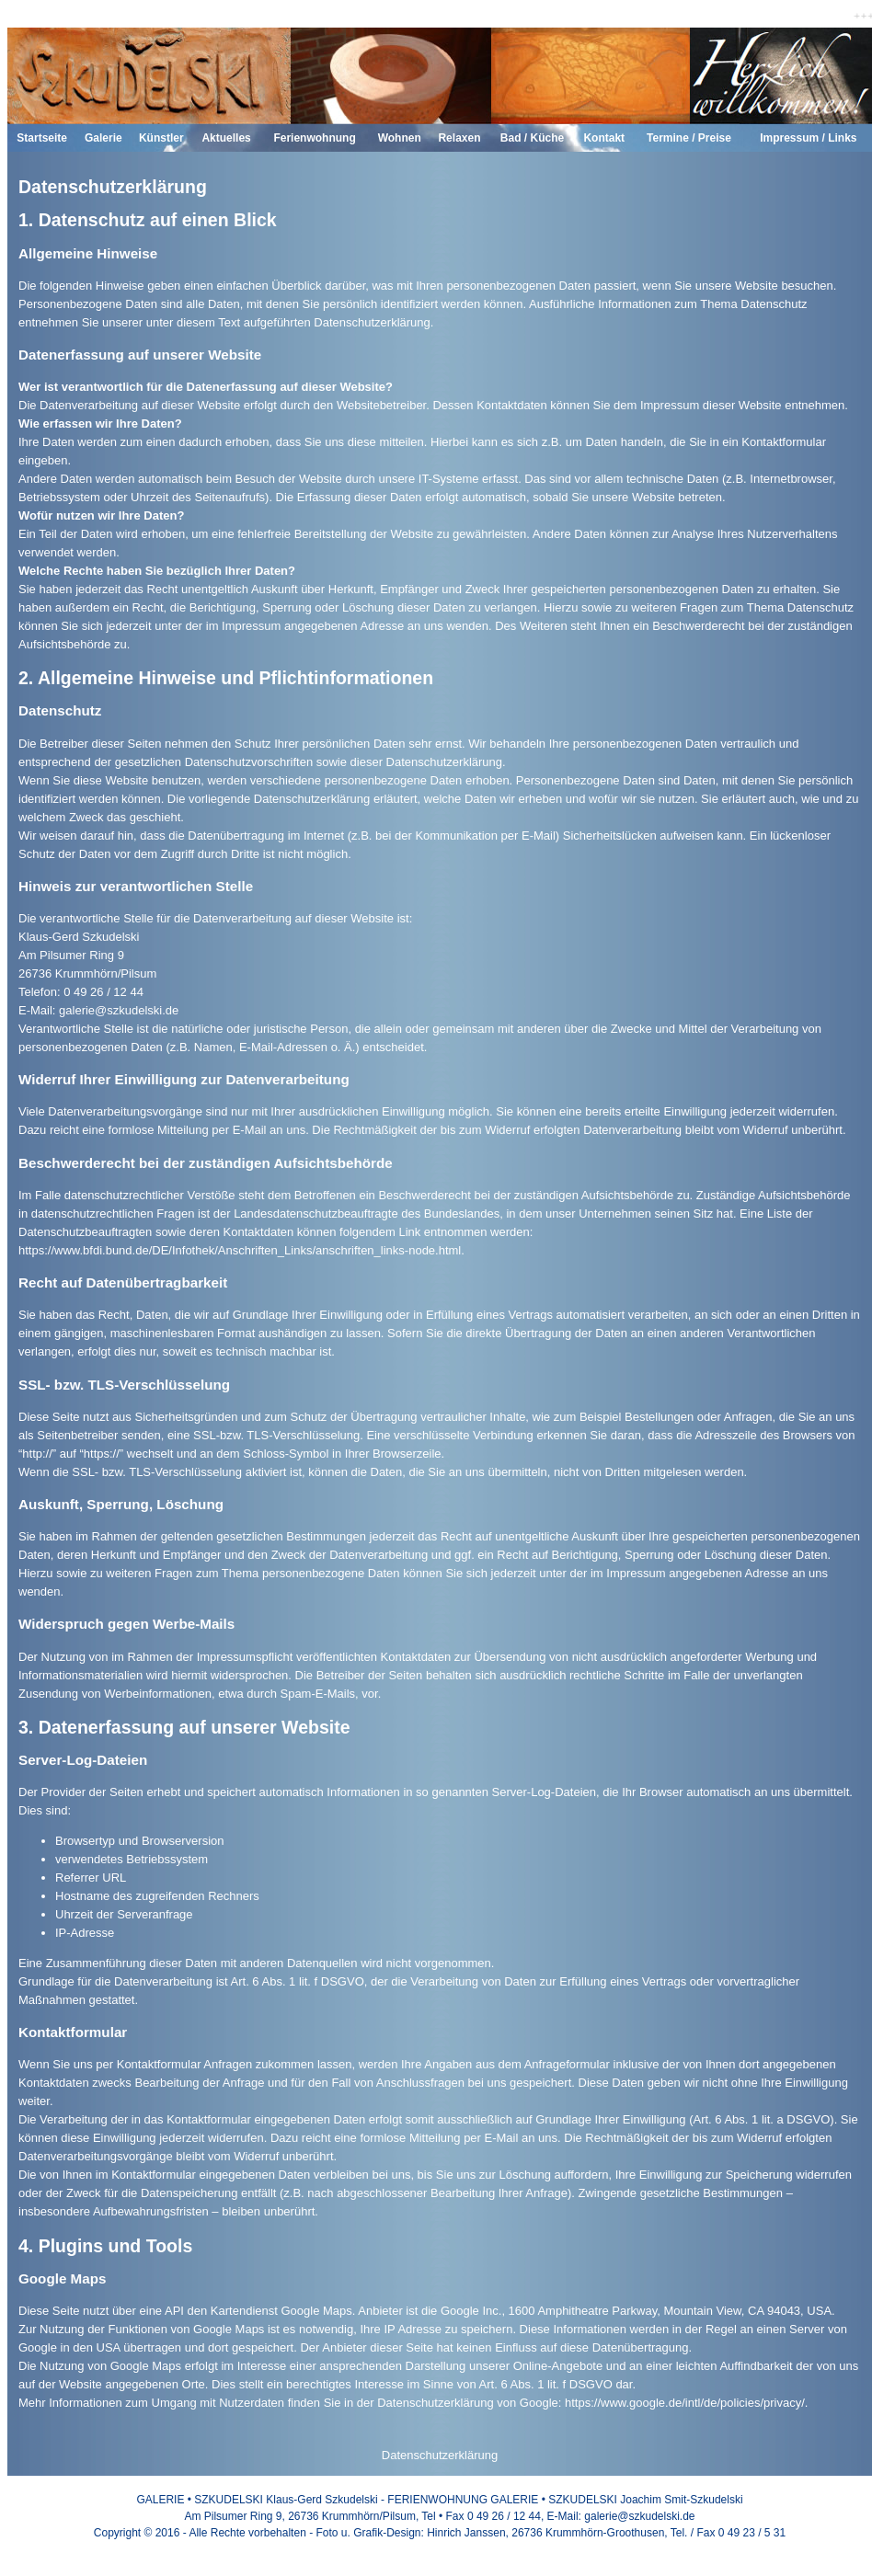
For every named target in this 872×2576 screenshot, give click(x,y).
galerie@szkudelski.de (118, 1010)
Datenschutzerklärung (440, 2455)
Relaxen (459, 138)
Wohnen (399, 138)
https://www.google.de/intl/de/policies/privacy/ (685, 2403)
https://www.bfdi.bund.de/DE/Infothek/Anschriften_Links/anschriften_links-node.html (239, 1250)
